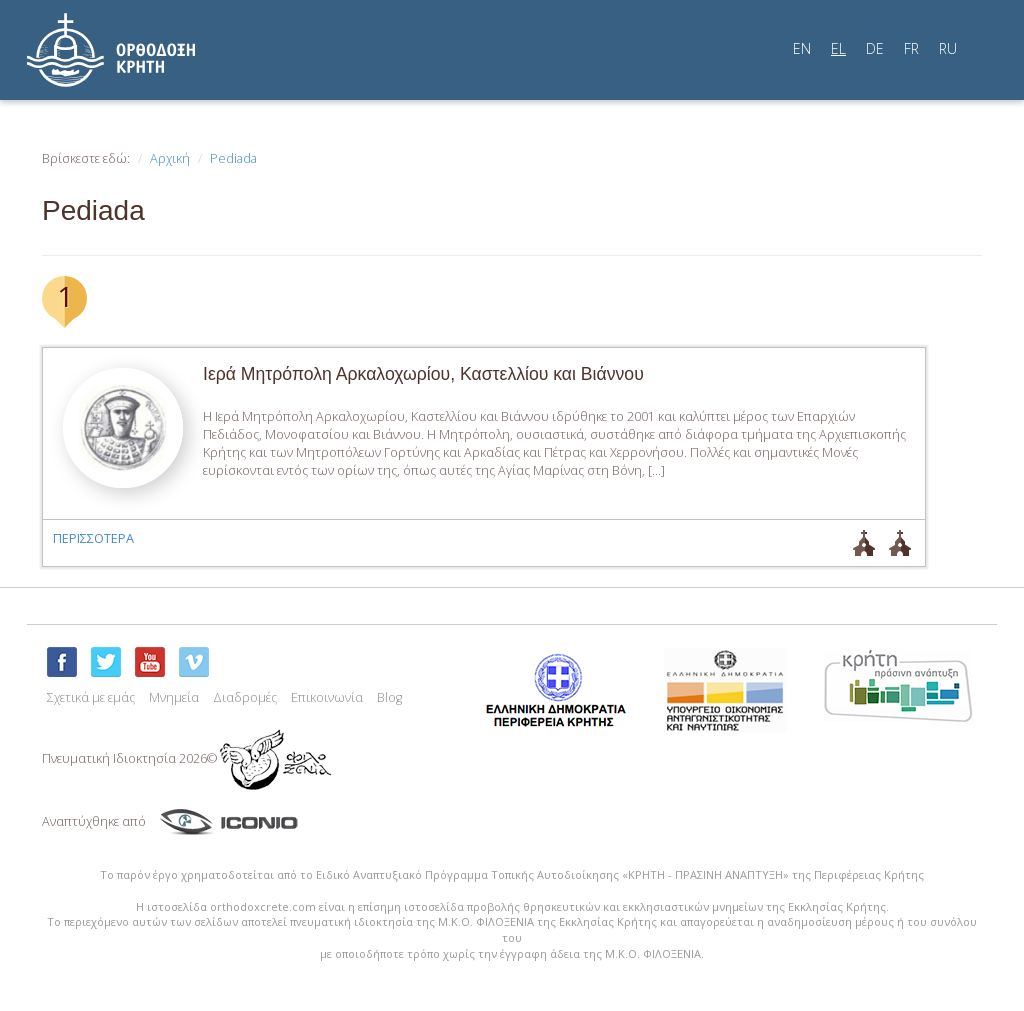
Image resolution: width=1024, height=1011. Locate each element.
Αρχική (170, 158)
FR (911, 48)
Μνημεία (174, 697)
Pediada (233, 158)
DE (875, 48)
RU (948, 48)
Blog (389, 697)
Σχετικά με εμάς (91, 697)
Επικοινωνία (327, 697)
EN (802, 48)
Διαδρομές (245, 697)
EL (838, 48)
